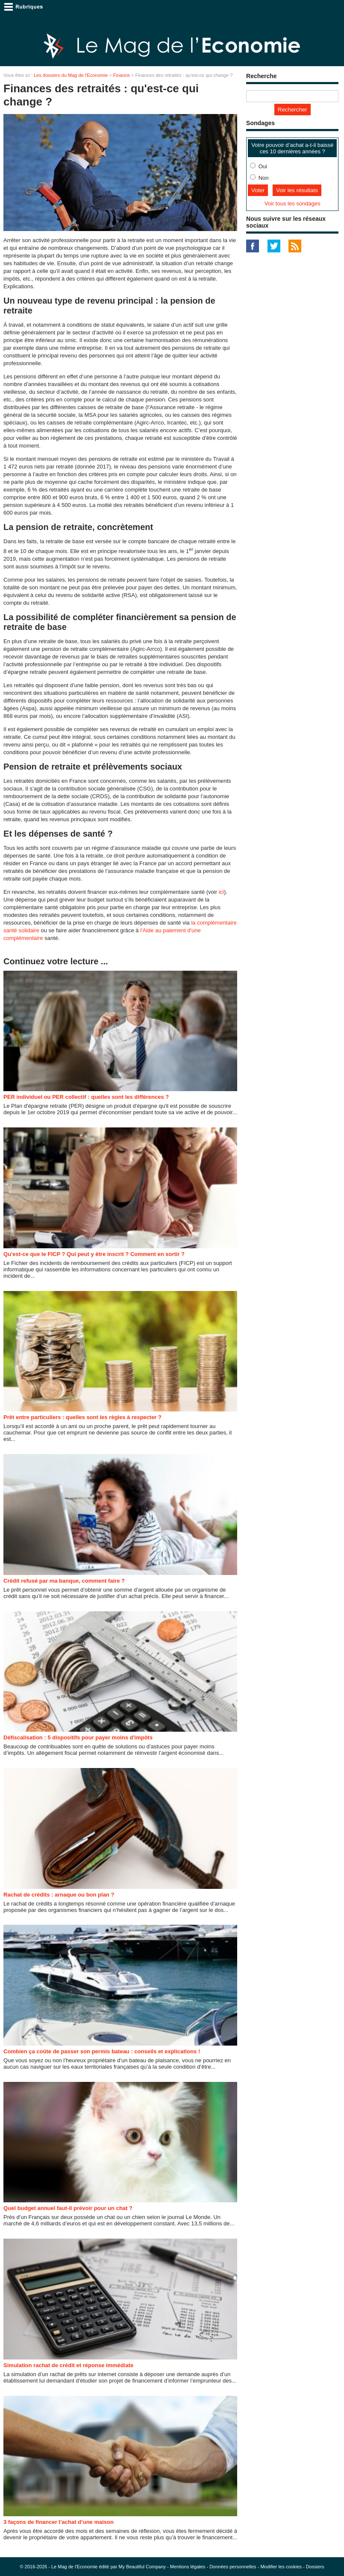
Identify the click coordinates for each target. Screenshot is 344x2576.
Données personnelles (232, 2566)
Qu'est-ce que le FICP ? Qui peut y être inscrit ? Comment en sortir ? (94, 1254)
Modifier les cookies (281, 2566)
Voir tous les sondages (292, 203)
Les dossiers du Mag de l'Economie (71, 75)
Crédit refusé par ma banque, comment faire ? (64, 1581)
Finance (121, 75)
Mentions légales (188, 2566)
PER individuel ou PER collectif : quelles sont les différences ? (86, 1097)
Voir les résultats (297, 190)
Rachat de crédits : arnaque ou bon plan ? (58, 1894)
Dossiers (315, 2566)
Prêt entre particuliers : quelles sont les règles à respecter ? (82, 1417)
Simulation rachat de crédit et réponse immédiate (68, 2365)
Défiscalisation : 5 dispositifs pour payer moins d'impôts (78, 1737)
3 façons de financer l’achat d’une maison (58, 2522)
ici (221, 892)
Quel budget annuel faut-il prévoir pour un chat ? (67, 2208)
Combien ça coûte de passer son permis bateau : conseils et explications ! (101, 2051)
